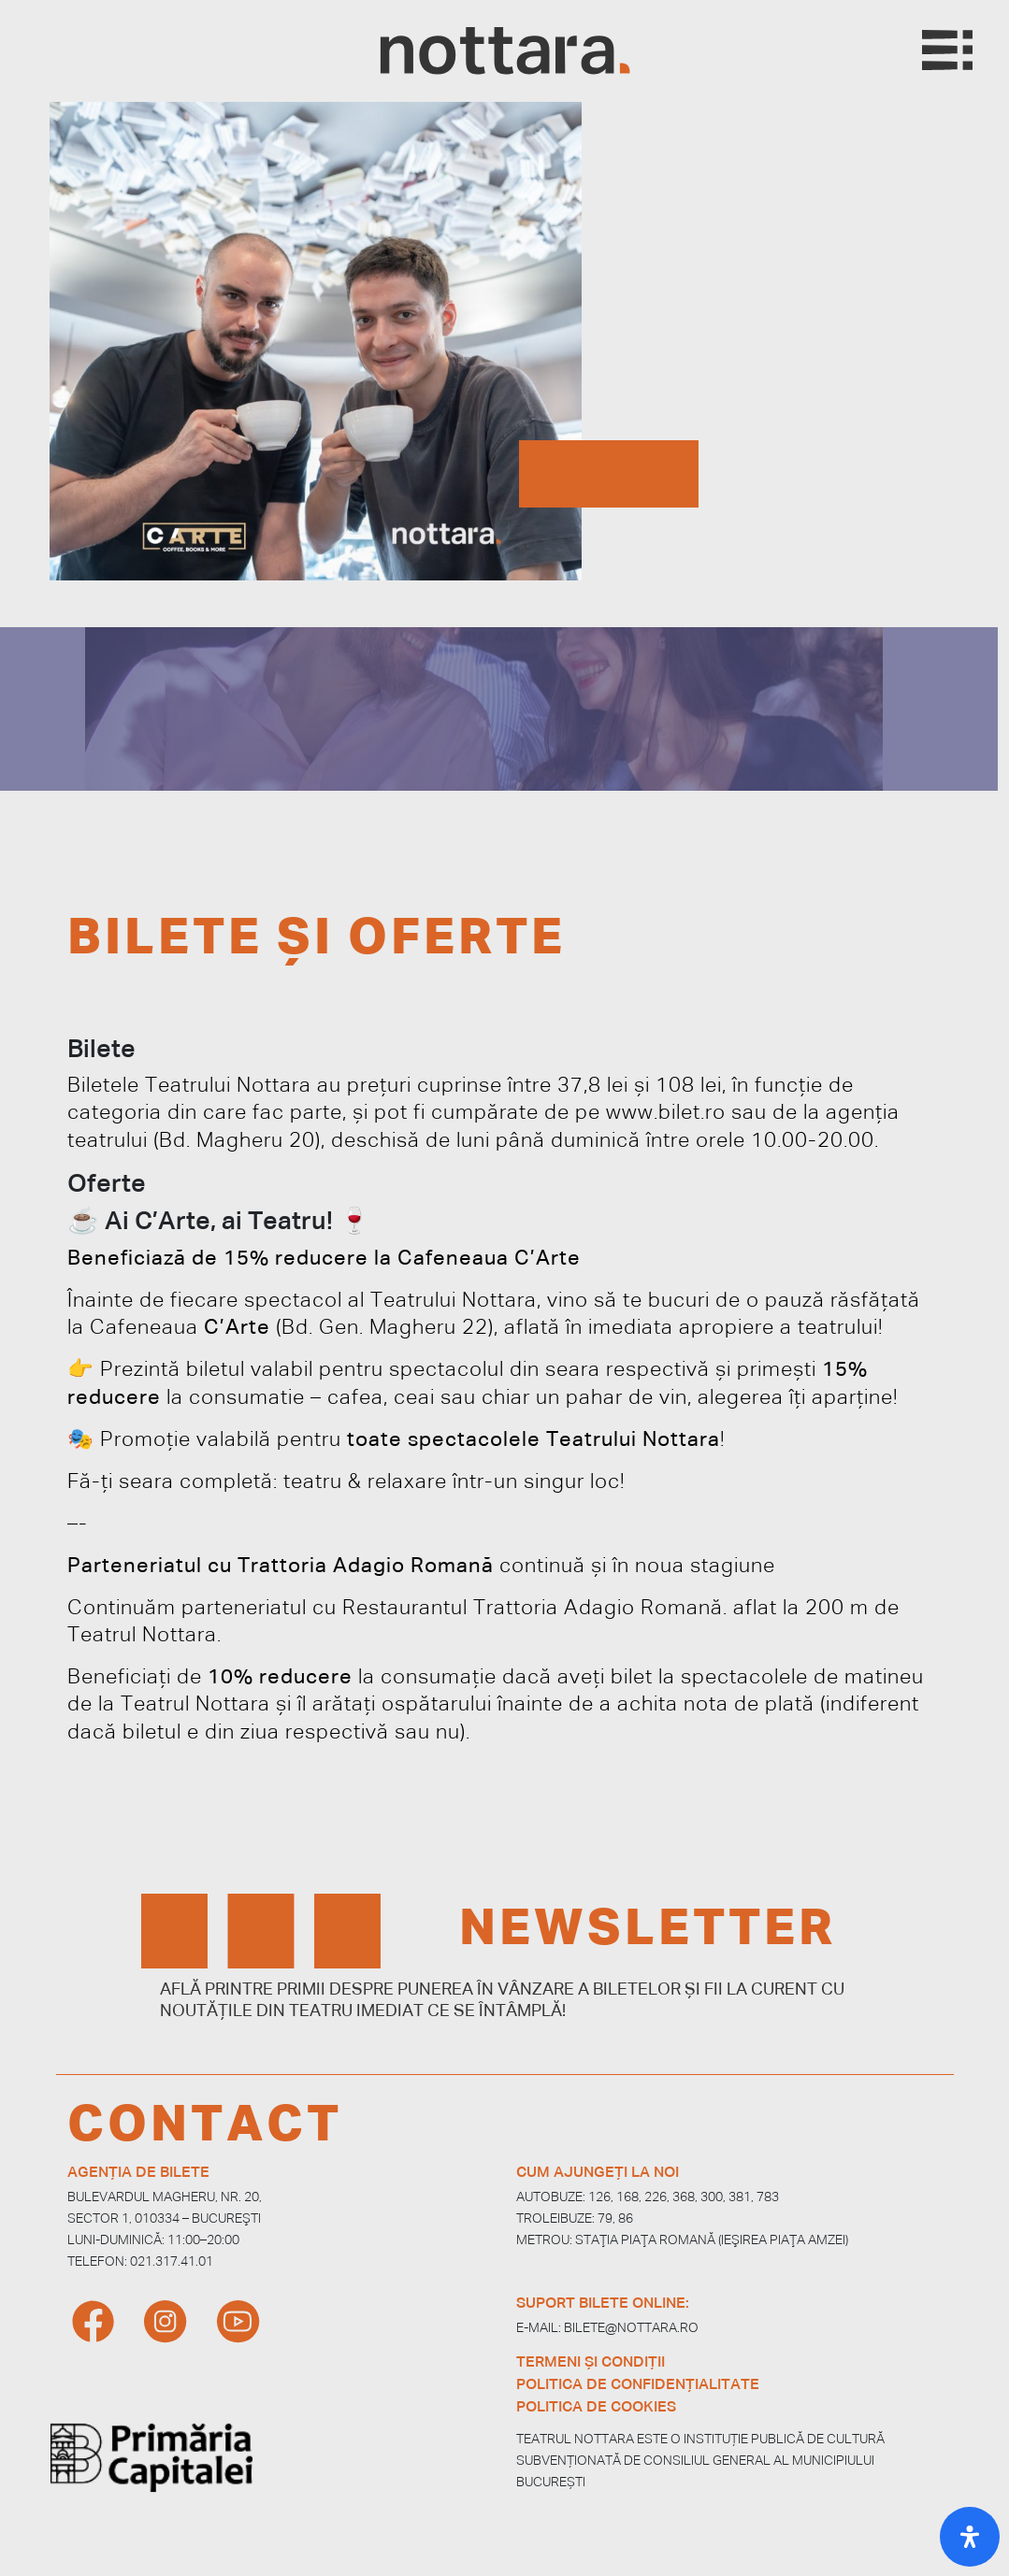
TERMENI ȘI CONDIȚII (590, 2362)
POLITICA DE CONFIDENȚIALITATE (637, 2385)
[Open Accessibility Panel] (970, 2537)
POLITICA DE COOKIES (596, 2407)
